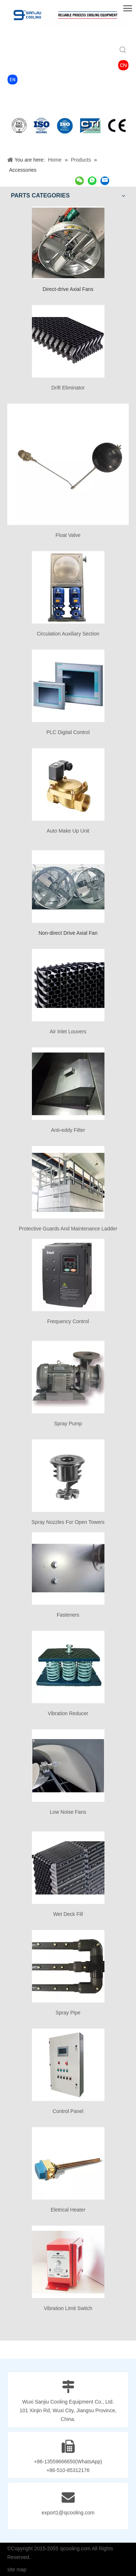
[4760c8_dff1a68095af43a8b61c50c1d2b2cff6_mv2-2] (123, 65)
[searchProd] (63, 50)
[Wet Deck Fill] (68, 1867)
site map (16, 2569)
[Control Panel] (68, 2065)
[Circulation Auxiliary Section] (68, 587)
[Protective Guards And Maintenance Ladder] (68, 1182)
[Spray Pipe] (68, 1966)
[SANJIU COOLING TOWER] (68, 15)
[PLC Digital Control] (68, 686)
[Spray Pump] (68, 1377)
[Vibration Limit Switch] (68, 2262)
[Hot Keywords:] (123, 50)
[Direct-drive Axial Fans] (68, 243)
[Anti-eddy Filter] (68, 1083)
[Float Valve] (68, 464)
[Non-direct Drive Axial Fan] (68, 886)
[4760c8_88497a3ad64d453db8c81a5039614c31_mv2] (12, 79)
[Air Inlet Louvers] (68, 985)
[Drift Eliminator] (68, 341)
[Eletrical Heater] (68, 2163)
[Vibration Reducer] (68, 1667)
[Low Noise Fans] (68, 1765)
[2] (68, 125)
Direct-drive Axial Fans (67, 289)
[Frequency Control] (68, 1275)
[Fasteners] (68, 1568)
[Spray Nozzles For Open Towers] (68, 1475)
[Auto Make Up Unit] (68, 784)
